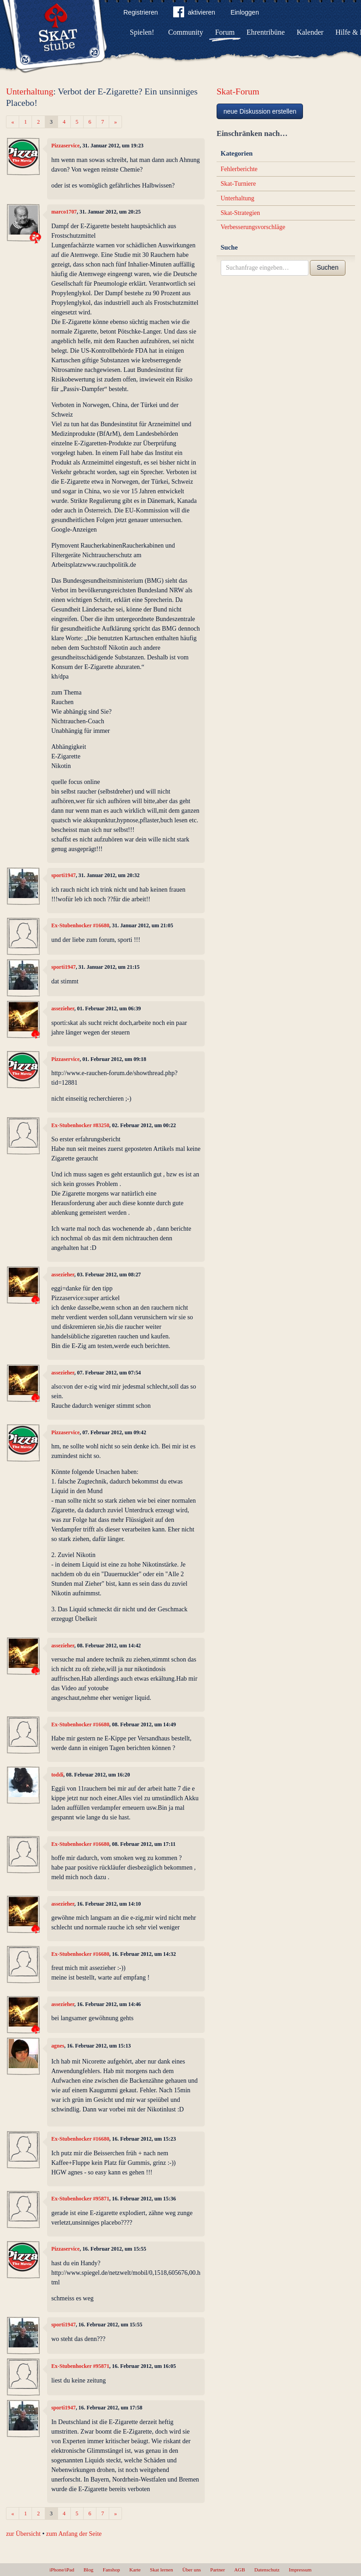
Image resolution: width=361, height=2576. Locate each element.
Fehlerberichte (239, 169)
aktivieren (194, 14)
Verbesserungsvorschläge (253, 227)
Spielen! (142, 32)
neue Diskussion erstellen (260, 111)
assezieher (62, 1008)
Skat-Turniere (238, 183)
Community (185, 32)
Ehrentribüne (266, 32)
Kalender (310, 32)
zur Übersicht (23, 2533)
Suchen (327, 267)
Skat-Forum (238, 91)
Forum (225, 32)
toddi (57, 1774)
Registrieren (140, 12)
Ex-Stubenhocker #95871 (80, 2198)
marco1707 (64, 212)
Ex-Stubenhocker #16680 (80, 925)
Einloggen (244, 12)
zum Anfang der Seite (74, 2533)
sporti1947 (63, 875)
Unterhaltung (29, 91)
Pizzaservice (65, 145)
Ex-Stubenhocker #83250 (80, 1125)
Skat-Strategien (240, 212)
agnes (57, 2046)
